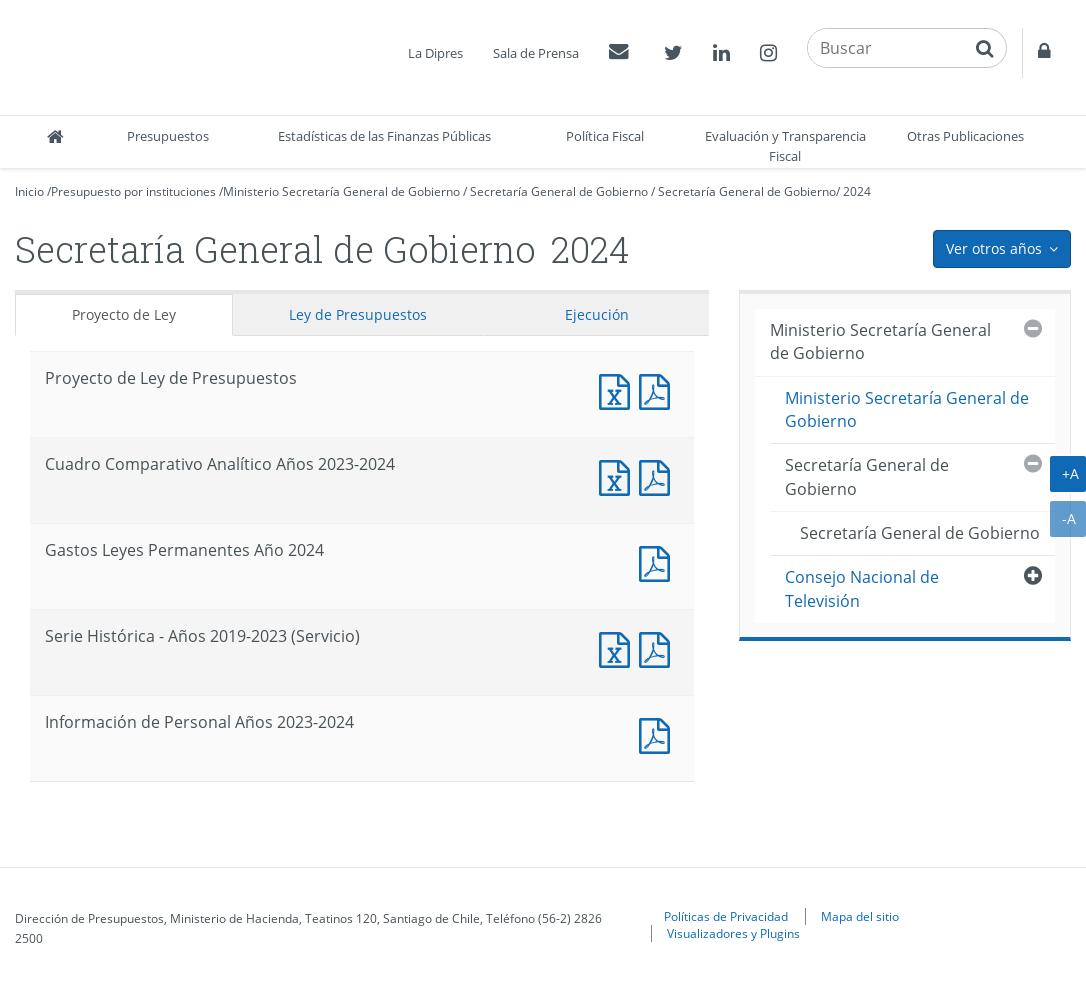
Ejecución (597, 314)
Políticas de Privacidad (726, 916)
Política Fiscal (605, 136)
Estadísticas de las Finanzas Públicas (384, 136)
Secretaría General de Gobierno (559, 191)
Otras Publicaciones (965, 136)
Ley (358, 314)
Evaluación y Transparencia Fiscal (785, 146)
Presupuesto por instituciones (133, 191)
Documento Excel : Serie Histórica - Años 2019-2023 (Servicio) (619, 647)
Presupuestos (168, 136)
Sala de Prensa (536, 53)
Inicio (29, 191)
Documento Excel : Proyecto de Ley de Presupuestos (619, 389)
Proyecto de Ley (124, 314)
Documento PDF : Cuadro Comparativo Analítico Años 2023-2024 (659, 475)
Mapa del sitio (860, 916)
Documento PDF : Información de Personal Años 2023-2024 (659, 733)
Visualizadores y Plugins (733, 933)
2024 (857, 191)
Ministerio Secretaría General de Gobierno (341, 191)
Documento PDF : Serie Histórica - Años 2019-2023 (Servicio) (659, 647)
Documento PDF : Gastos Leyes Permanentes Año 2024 (659, 561)
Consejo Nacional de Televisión (862, 588)
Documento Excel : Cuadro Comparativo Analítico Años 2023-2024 (619, 475)
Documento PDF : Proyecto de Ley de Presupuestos (659, 389)
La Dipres (435, 53)
